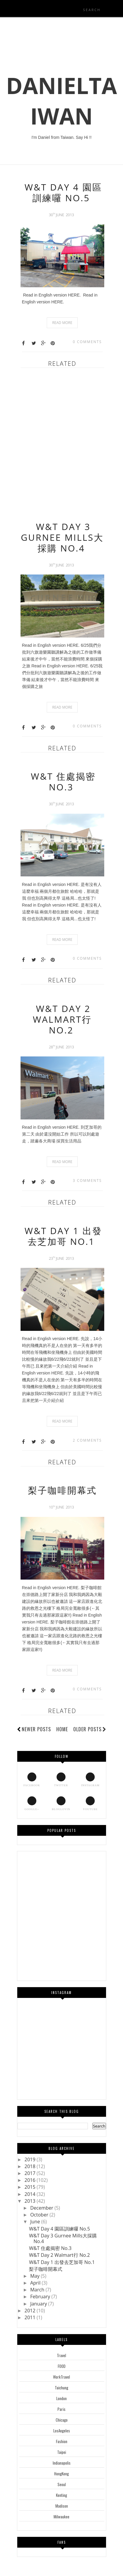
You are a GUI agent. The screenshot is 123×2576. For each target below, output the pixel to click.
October (39, 2214)
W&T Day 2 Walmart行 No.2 (62, 1019)
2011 (30, 2317)
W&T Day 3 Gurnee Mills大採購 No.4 (62, 537)
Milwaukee (61, 2517)
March (37, 2289)
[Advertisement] (61, 442)
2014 (30, 2194)
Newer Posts (36, 1729)
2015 (30, 2187)
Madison (61, 2506)
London (61, 2398)
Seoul (61, 2484)
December (42, 2208)
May (35, 2276)
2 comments (87, 1440)
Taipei (61, 2452)
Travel (61, 2355)
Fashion (61, 2441)
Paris (61, 2409)
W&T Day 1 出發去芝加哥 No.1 (63, 1236)
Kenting (61, 2495)
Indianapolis (62, 2463)
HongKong (61, 2474)
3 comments (87, 1180)
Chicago (62, 2420)
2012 (30, 2310)
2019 (30, 2159)
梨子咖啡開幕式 (62, 1490)
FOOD (62, 2366)
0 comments (87, 341)
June (35, 2221)
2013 (30, 2201)
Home (62, 1729)
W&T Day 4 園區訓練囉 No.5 (63, 192)
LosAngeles (61, 2431)
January (39, 2303)
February (40, 2296)
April (36, 2282)
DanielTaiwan (61, 100)
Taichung (61, 2388)
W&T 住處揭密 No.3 (63, 781)
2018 (30, 2166)
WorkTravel (61, 2377)
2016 (30, 2180)
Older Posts (89, 1729)
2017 (30, 2173)
